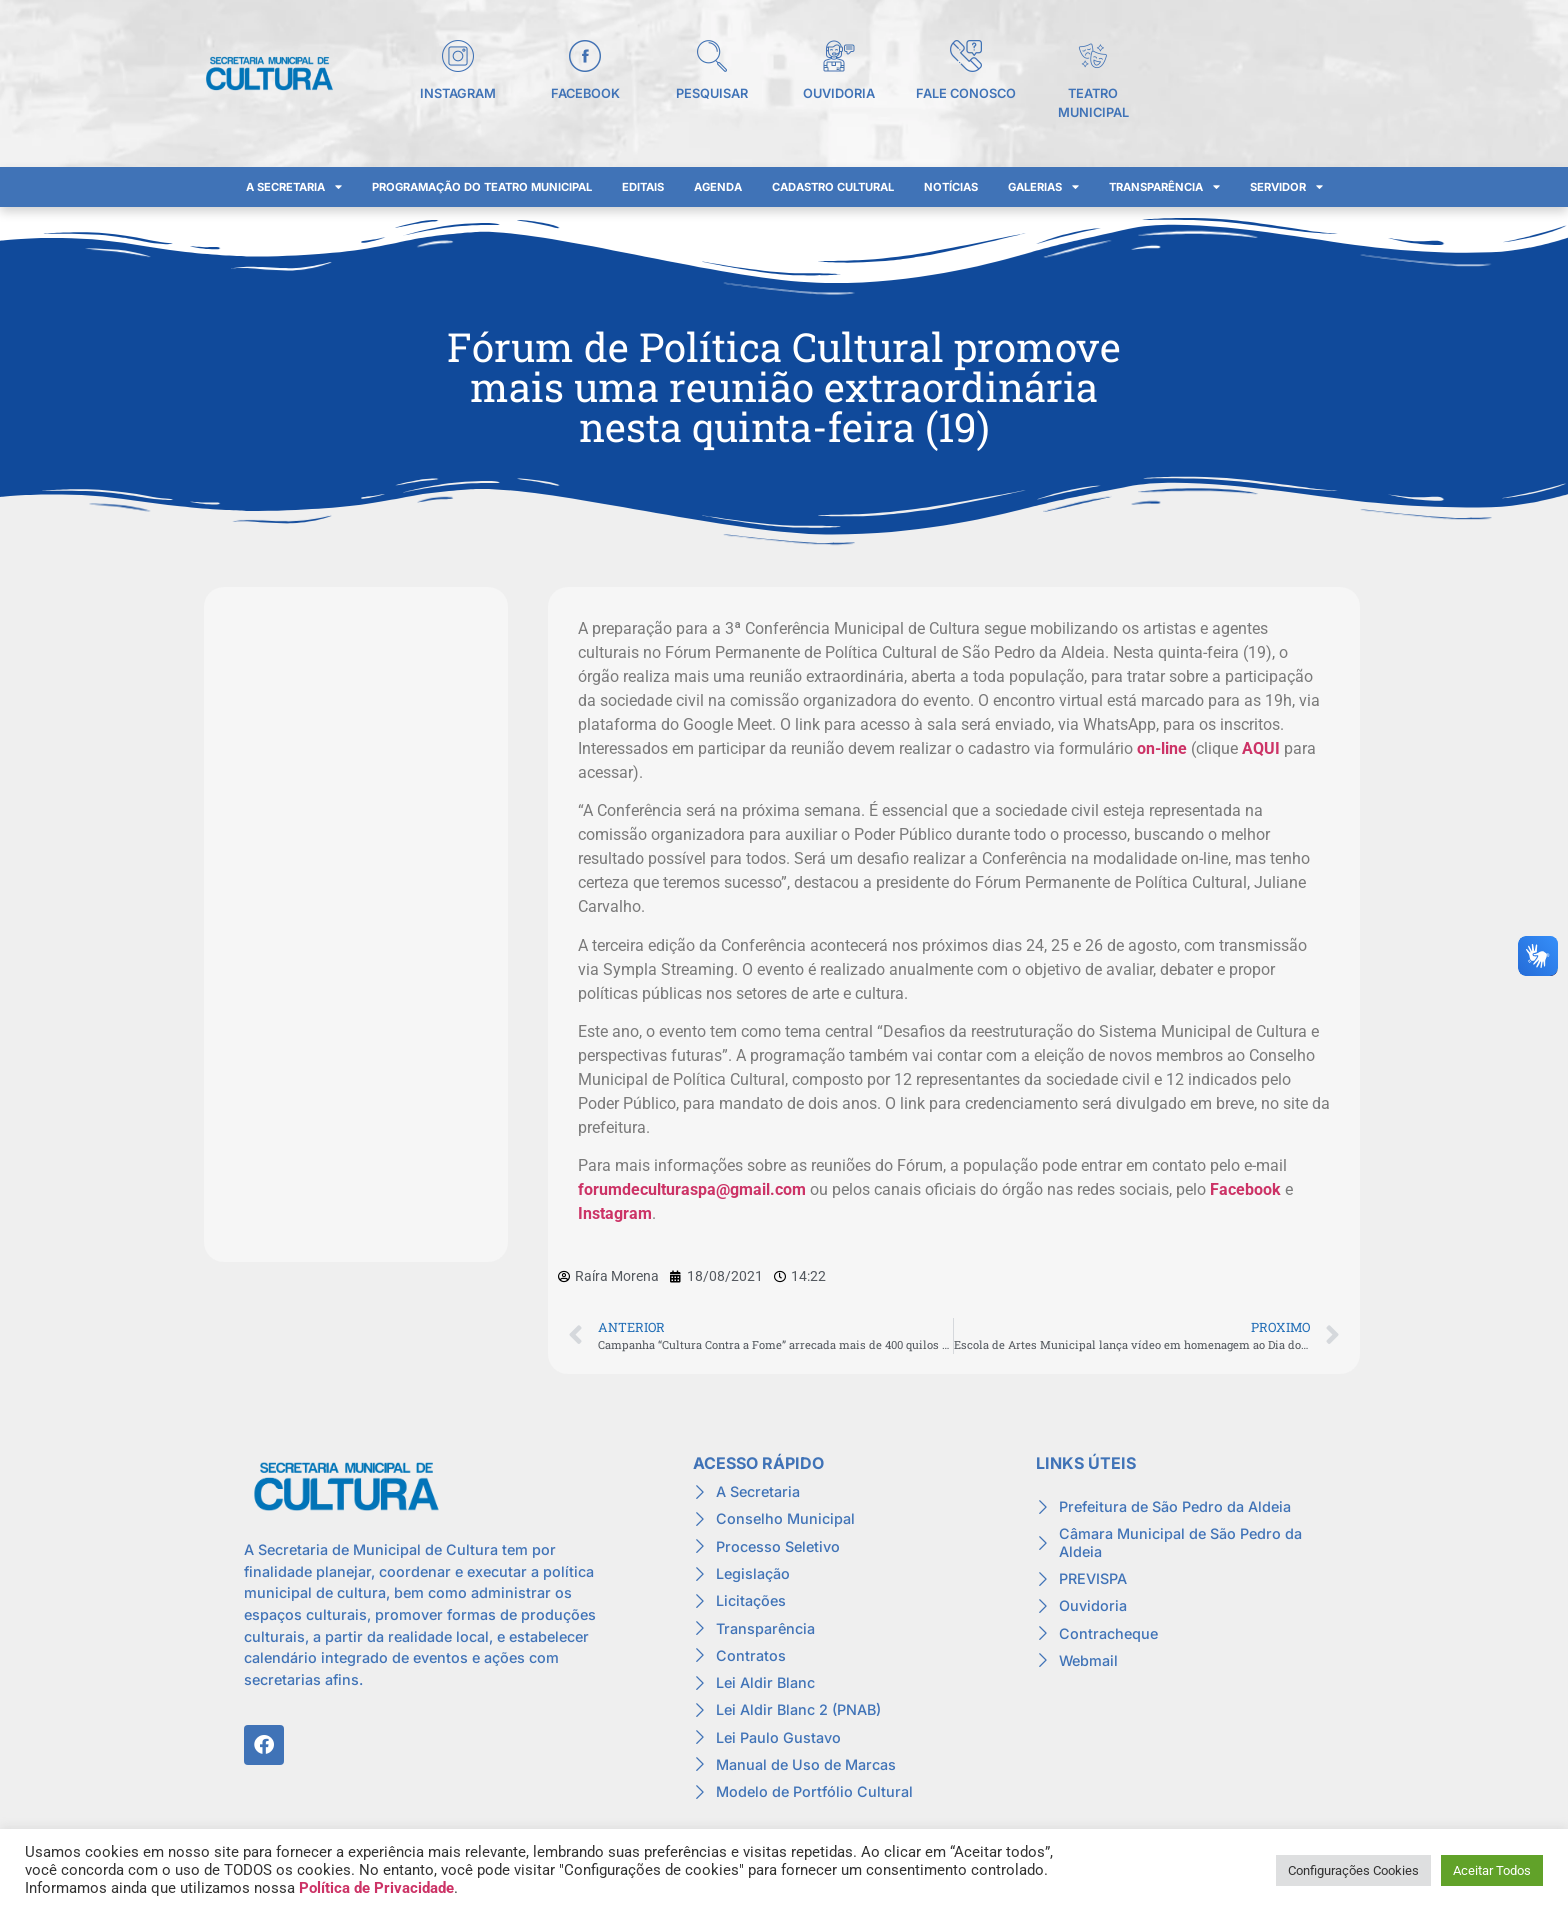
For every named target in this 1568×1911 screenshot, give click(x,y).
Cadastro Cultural (833, 187)
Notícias (951, 187)
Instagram (458, 93)
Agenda (718, 187)
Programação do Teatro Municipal (482, 187)
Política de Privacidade (376, 1888)
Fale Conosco (966, 93)
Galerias (1043, 187)
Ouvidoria (839, 93)
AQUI (1261, 748)
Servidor (1286, 187)
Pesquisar (712, 93)
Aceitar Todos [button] (1492, 1870)
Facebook (585, 93)
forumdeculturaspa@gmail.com (692, 1189)
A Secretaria (294, 187)
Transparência (1164, 187)
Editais (643, 187)
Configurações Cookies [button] (1353, 1870)
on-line (1162, 748)
